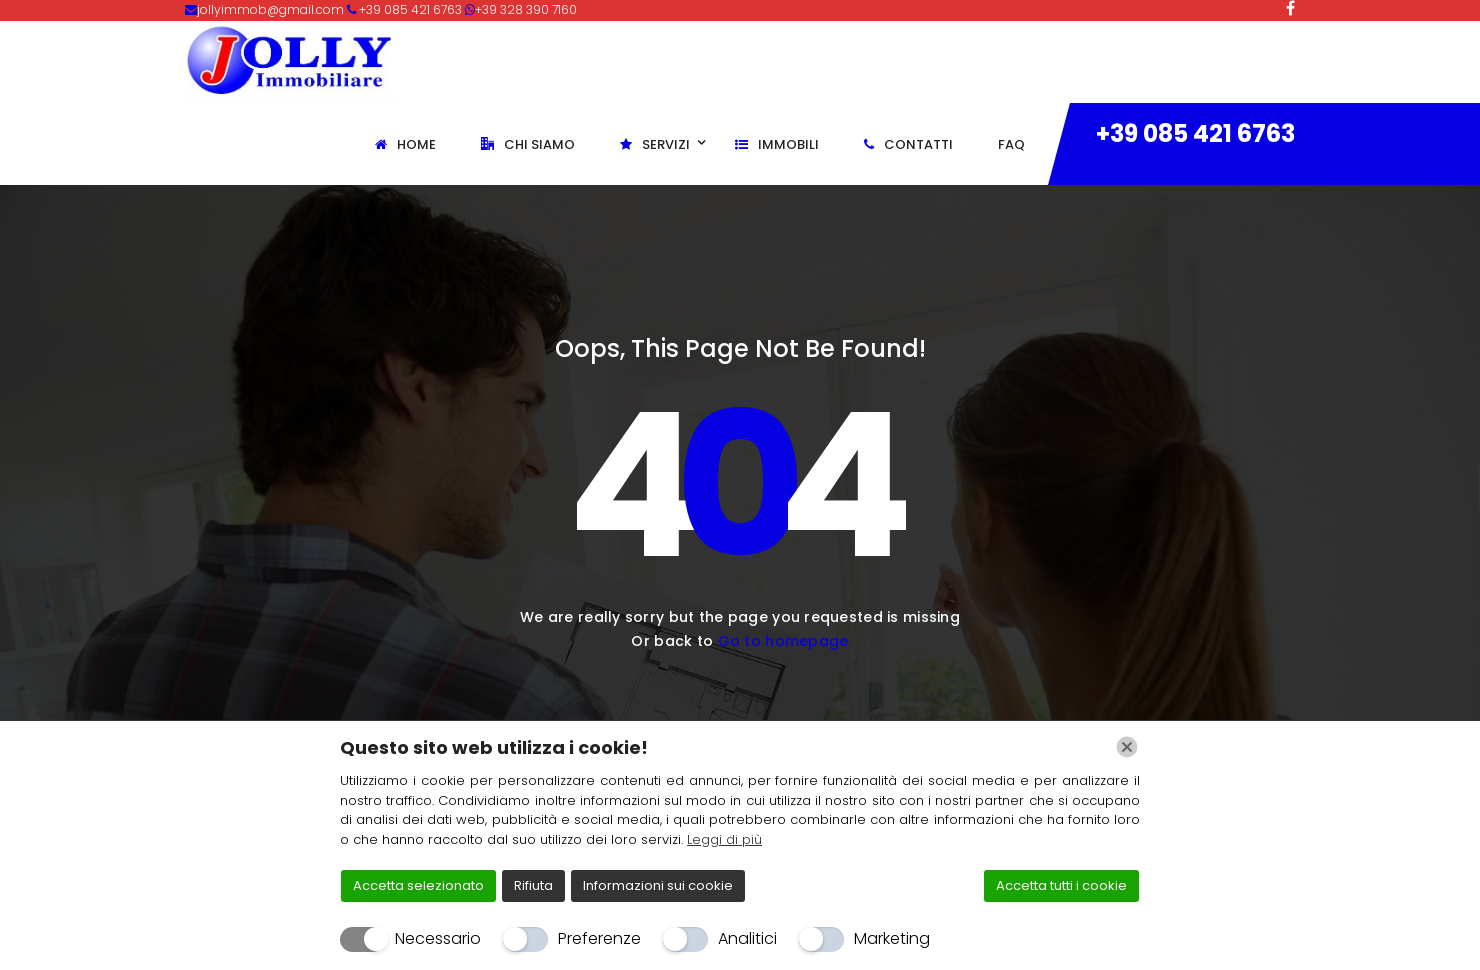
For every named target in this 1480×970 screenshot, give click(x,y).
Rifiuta (533, 885)
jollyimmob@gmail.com (272, 9)
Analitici (747, 938)
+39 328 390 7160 (526, 9)
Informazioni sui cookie (658, 885)
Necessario (438, 938)
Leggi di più (724, 839)
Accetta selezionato (418, 885)
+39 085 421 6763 (1195, 133)
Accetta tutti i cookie (1061, 885)
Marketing (892, 938)
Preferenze (599, 938)
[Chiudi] (1127, 747)
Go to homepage (783, 641)
